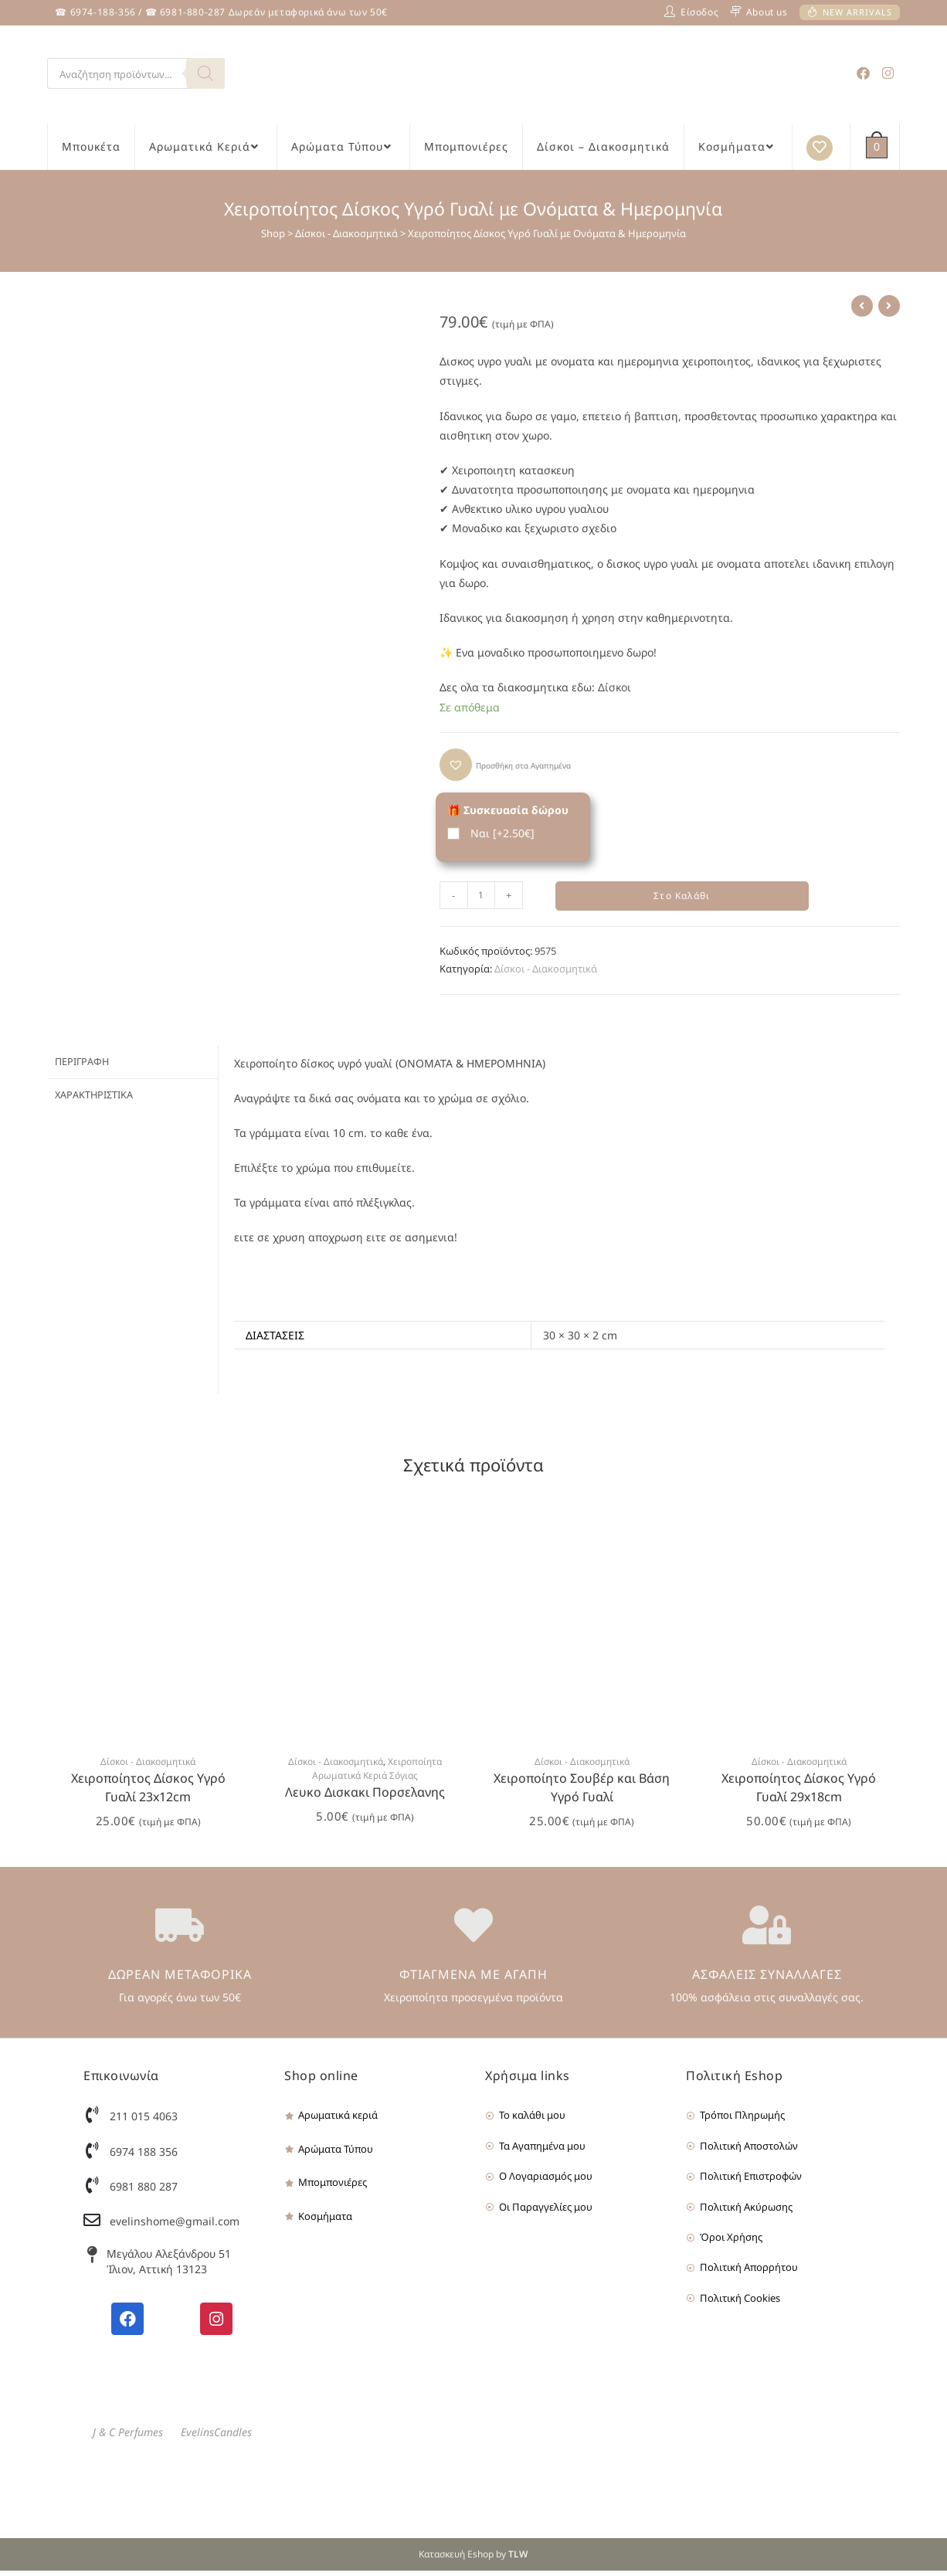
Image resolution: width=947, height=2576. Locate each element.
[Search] (205, 73)
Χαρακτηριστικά (94, 1098)
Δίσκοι (614, 687)
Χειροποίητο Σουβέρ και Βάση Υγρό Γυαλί (582, 1792)
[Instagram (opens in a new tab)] (888, 73)
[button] (505, 764)
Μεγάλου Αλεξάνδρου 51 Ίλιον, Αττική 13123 (169, 2267)
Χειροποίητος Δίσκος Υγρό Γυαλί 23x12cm (148, 1792)
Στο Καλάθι (681, 897)
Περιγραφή (82, 1065)
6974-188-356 (103, 12)
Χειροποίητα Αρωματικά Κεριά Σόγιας (377, 1773)
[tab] (132, 1066)
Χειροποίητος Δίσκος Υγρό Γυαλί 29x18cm (798, 1792)
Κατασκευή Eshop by (473, 2559)
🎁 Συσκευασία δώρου (508, 810)
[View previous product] (862, 306)
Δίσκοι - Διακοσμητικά (346, 233)
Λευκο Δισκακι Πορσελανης (365, 1796)
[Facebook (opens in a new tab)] (863, 73)
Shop (273, 233)
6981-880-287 (193, 12)
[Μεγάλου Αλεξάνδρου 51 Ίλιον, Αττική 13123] (91, 2260)
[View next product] (889, 306)
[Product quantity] (481, 895)
